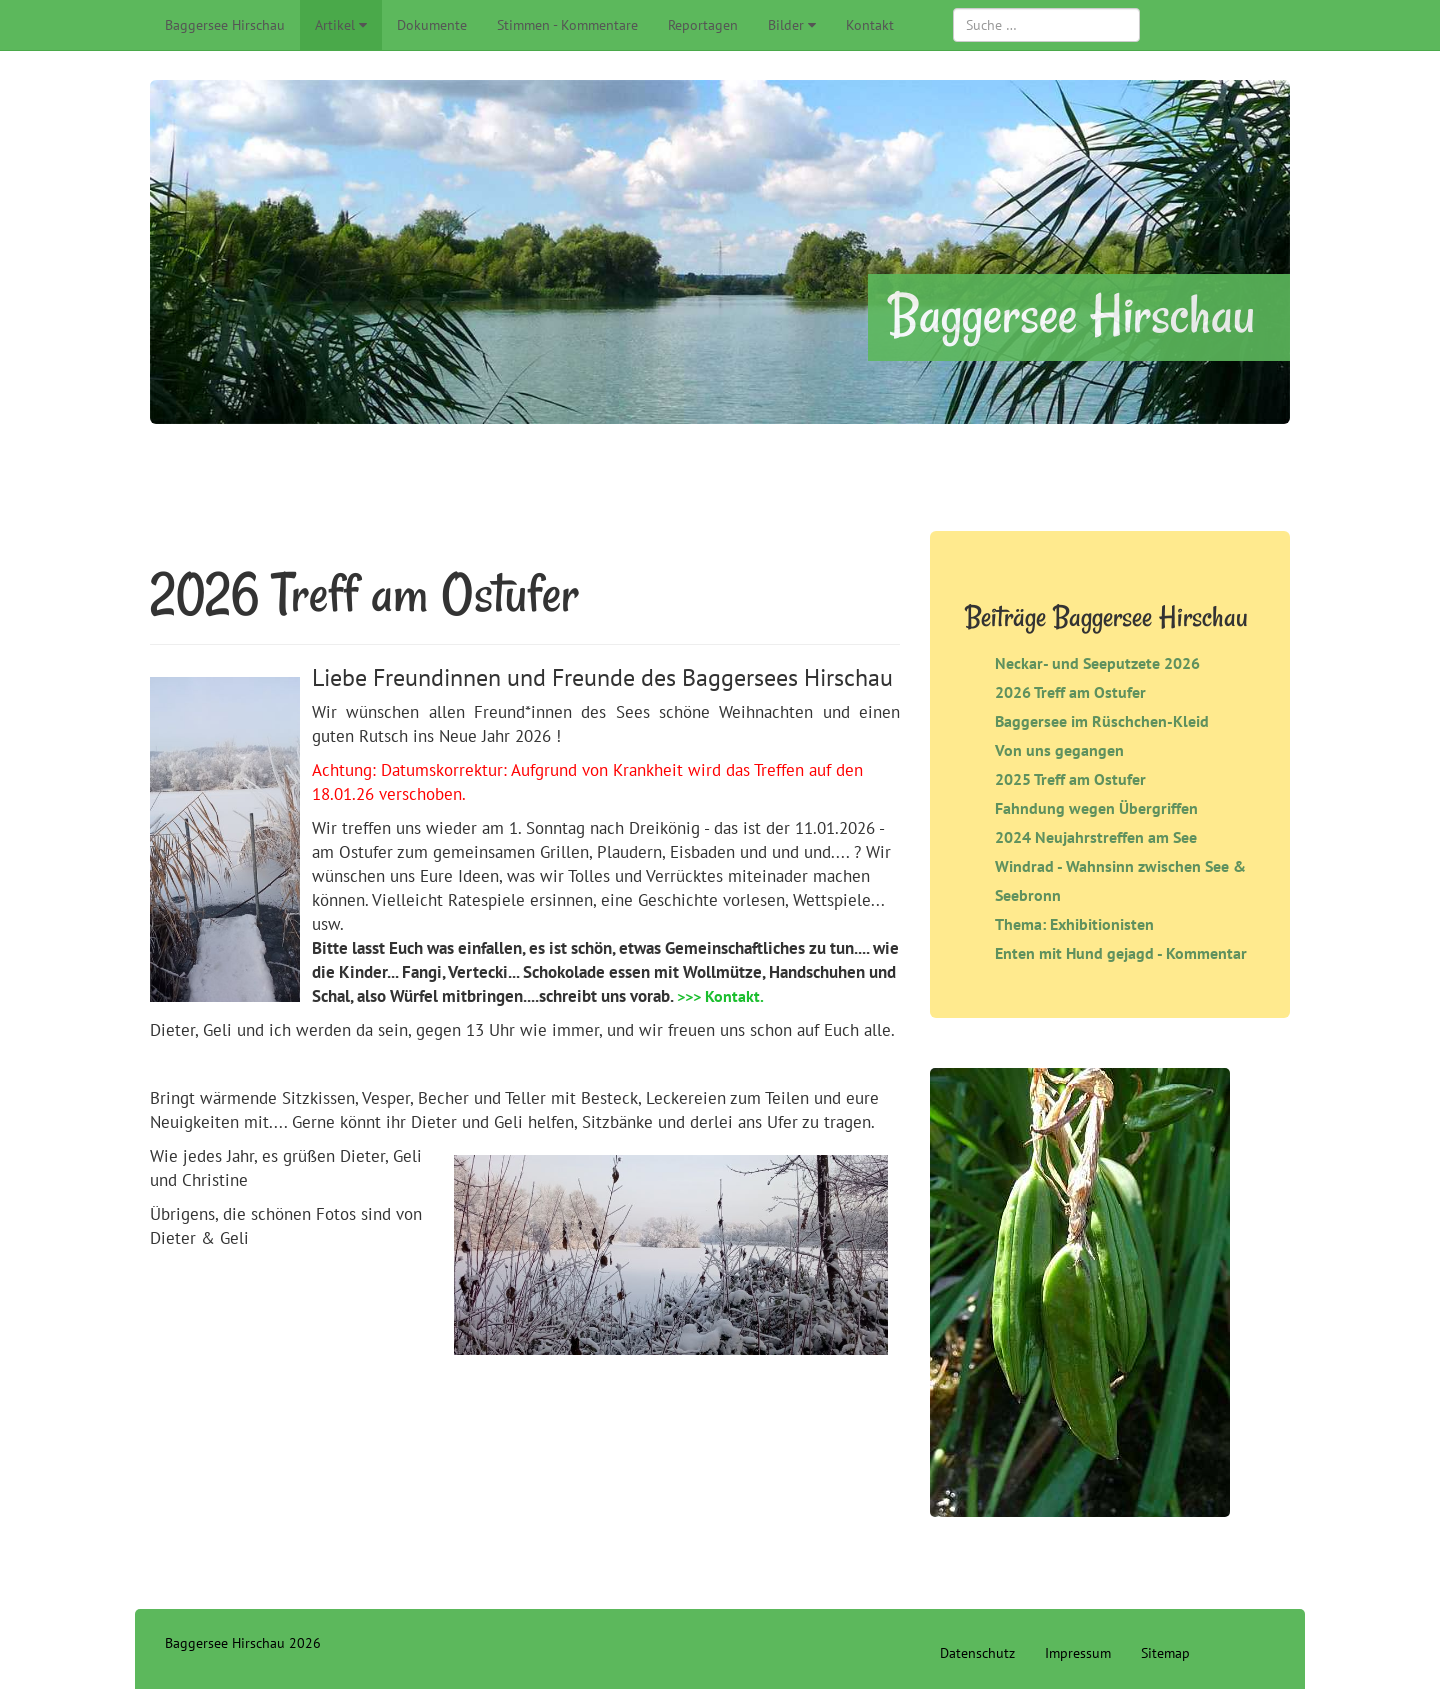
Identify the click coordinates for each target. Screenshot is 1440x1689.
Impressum (1078, 1653)
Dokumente (432, 25)
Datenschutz (977, 1653)
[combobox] (1046, 25)
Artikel (335, 25)
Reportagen (703, 25)
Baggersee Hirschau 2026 (243, 1643)
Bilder (786, 25)
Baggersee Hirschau (225, 25)
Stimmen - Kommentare (567, 25)
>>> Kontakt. (720, 996)
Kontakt (870, 25)
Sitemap (1165, 1653)
